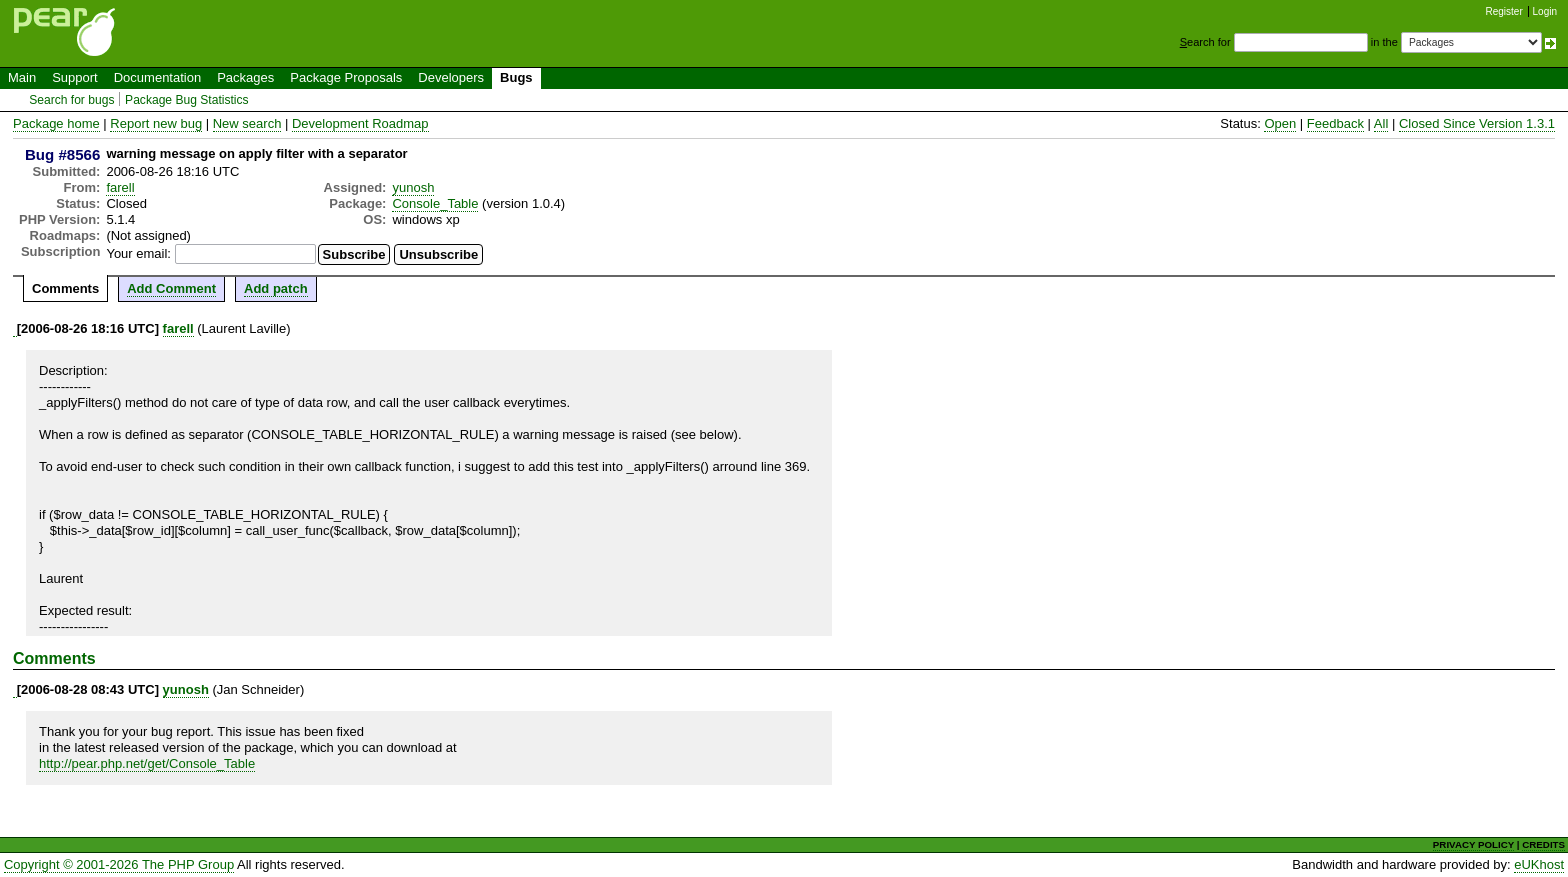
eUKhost (1539, 864)
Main (22, 77)
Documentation (157, 77)
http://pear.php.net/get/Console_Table (147, 763)
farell (120, 187)
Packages (245, 77)
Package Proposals (346, 77)
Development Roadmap (360, 123)
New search (247, 123)
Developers (451, 77)
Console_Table (435, 203)
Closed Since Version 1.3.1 (1477, 123)
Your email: (138, 253)
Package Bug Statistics (187, 100)
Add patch (276, 288)
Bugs (516, 77)
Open (1280, 123)
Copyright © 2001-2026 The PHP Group (119, 864)
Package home (56, 123)
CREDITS (1543, 844)
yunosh (413, 187)
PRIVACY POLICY (1473, 844)
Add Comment (171, 288)
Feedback (1335, 123)
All (1381, 123)
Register (1504, 11)
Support (75, 77)
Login (1545, 11)
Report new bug (156, 123)
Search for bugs (71, 100)
